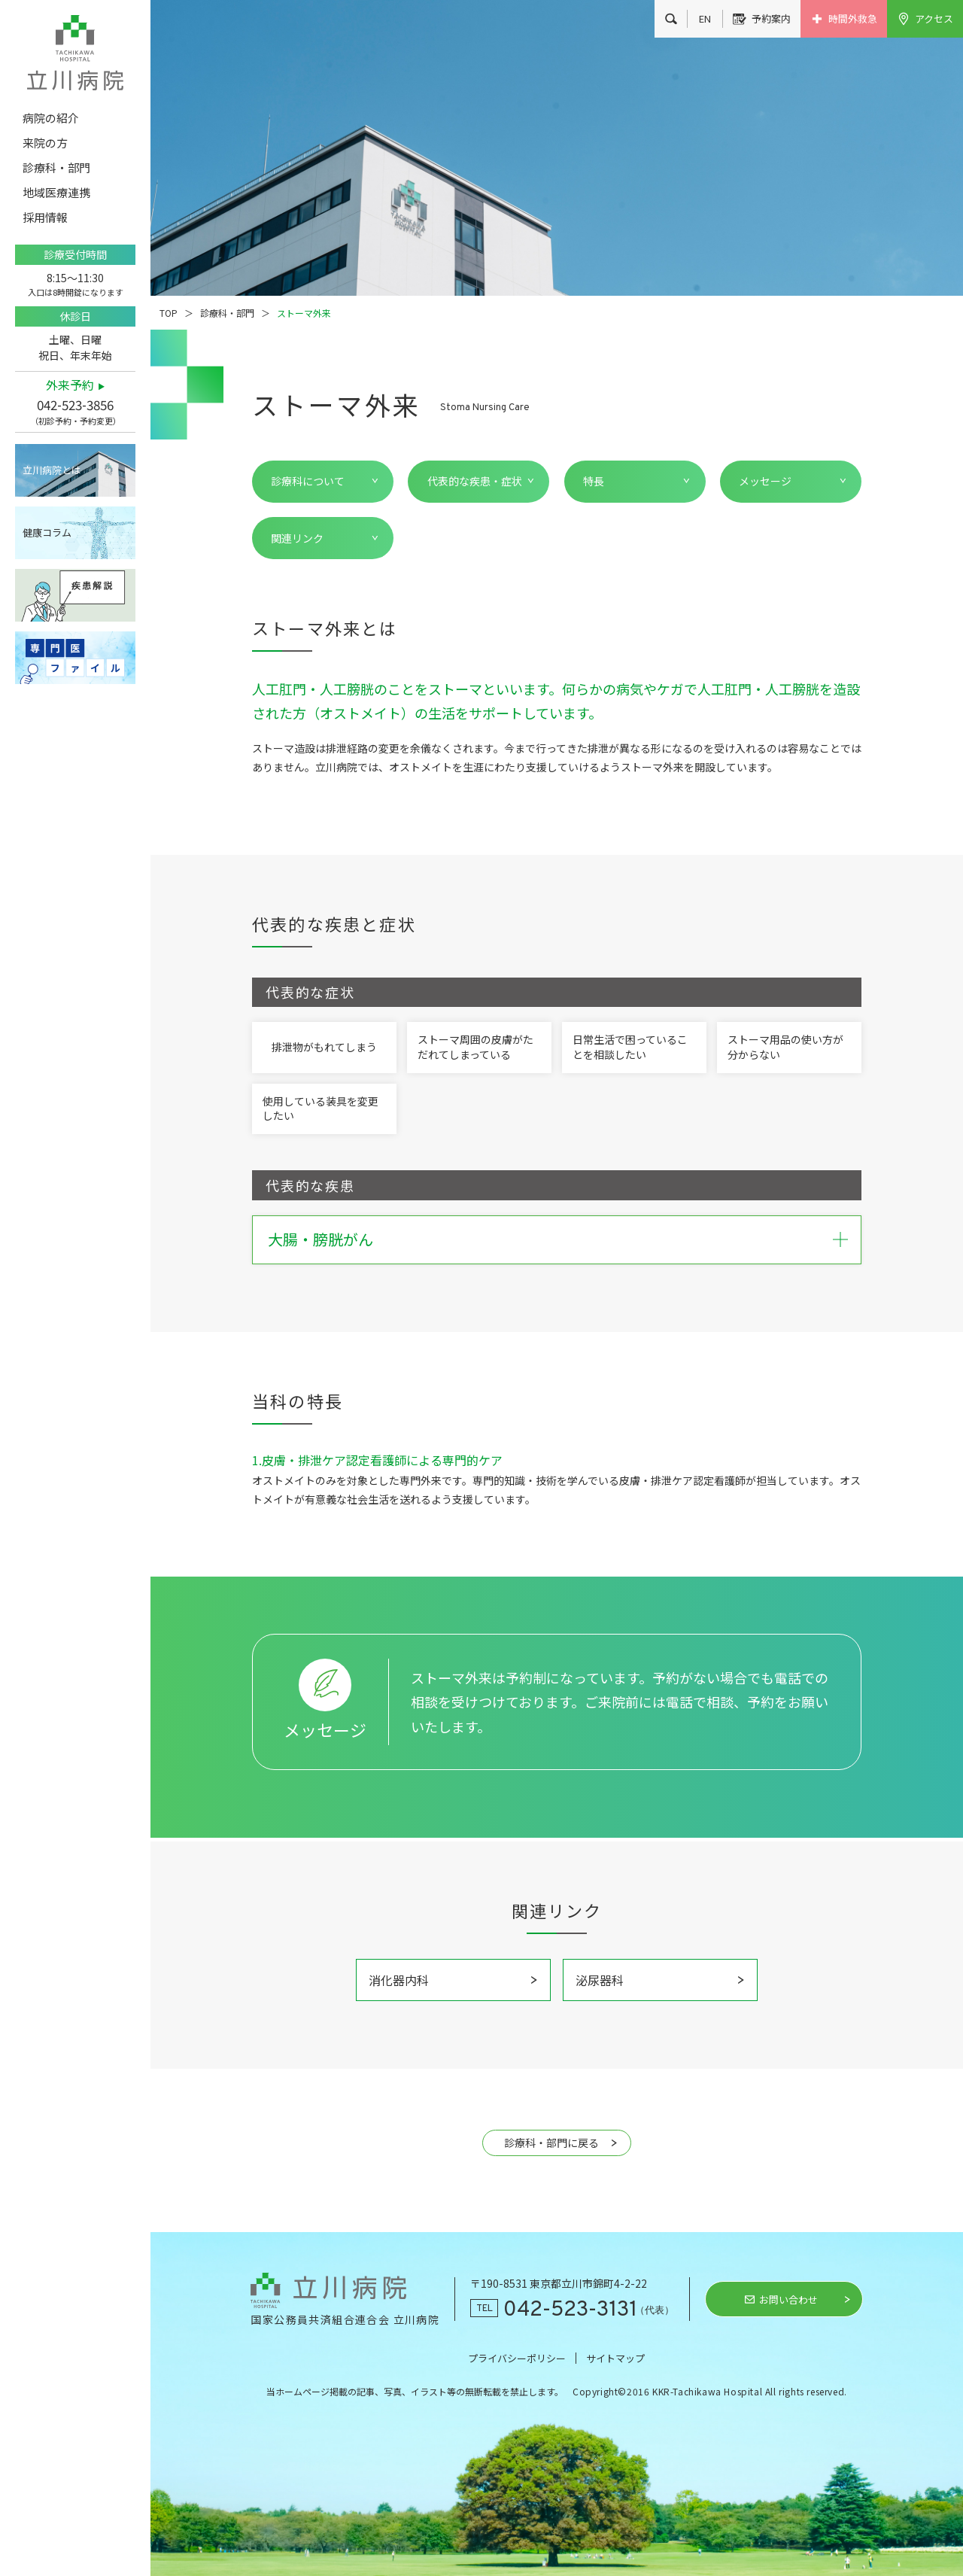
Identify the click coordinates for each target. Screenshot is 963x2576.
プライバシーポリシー (517, 2358)
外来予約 (70, 385)
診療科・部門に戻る (551, 2142)
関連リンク (297, 538)
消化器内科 (399, 1980)
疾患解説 (75, 595)
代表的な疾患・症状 (474, 480)
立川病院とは (52, 470)
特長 (593, 480)
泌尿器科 (600, 1980)
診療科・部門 (227, 312)
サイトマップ (615, 2358)
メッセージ (765, 480)
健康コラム (47, 532)
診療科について (308, 480)
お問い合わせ (788, 2299)
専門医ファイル (75, 657)
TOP (168, 312)
